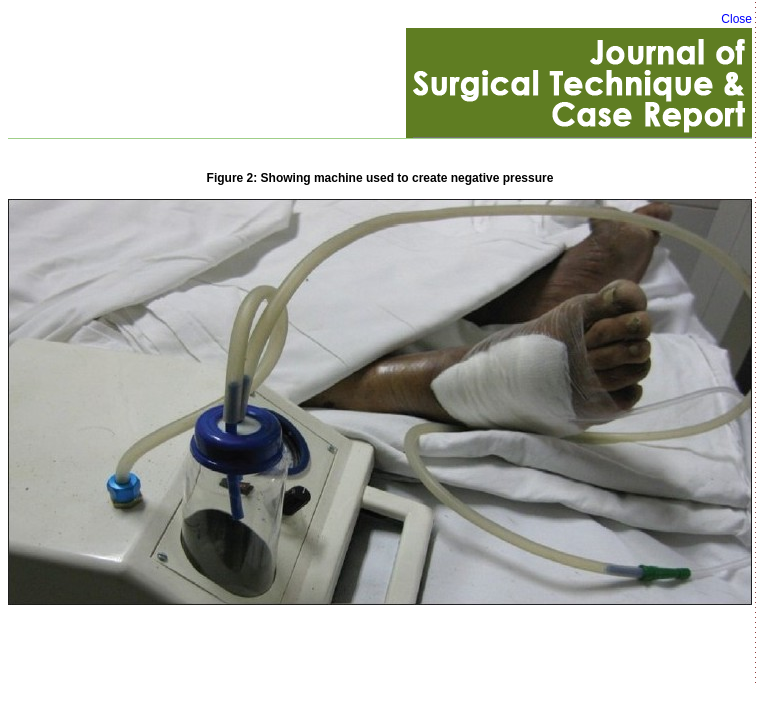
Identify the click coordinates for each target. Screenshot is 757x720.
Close (736, 19)
